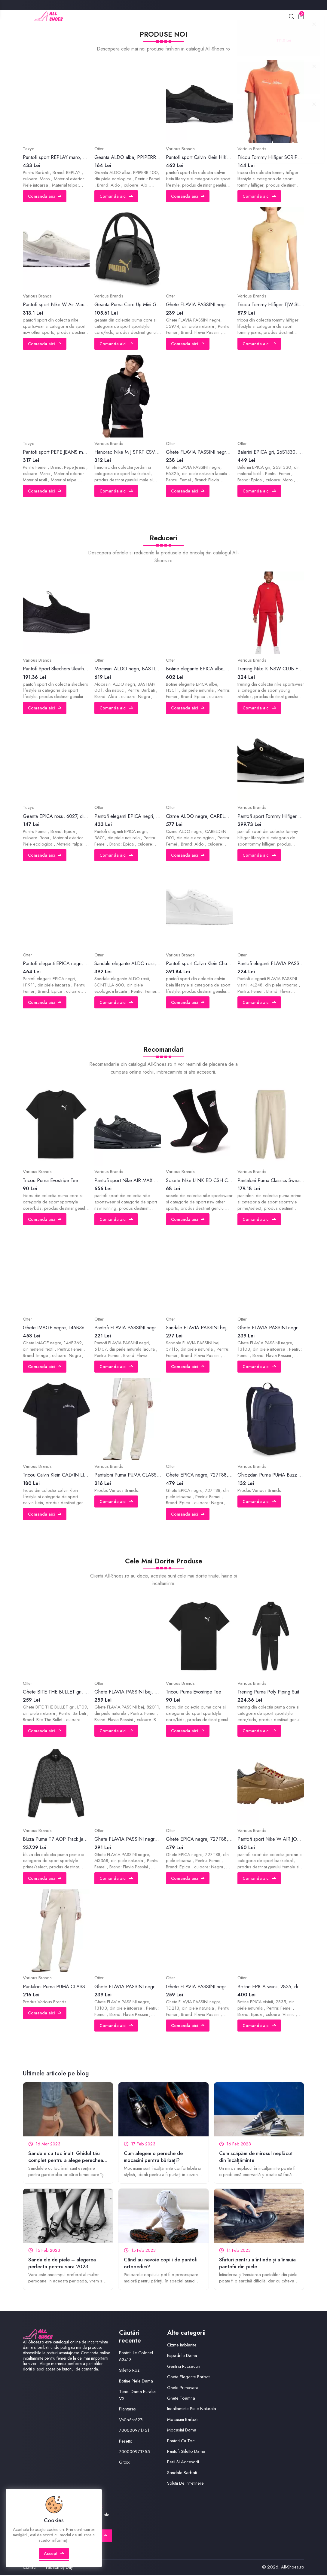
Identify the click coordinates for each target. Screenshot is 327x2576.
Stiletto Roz (129, 2371)
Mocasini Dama (182, 2431)
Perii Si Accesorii (183, 2463)
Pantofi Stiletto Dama (186, 2452)
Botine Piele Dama (136, 2382)
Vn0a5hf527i (131, 2421)
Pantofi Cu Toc (181, 2441)
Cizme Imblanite (182, 2346)
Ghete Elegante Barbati (188, 2378)
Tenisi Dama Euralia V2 (137, 2396)
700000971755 (135, 2452)
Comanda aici (45, 197)
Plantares (127, 2410)
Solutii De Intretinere (185, 2484)
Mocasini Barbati (183, 2420)
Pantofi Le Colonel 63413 (136, 2357)
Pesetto (126, 2442)
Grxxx (124, 2463)
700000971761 (135, 2431)
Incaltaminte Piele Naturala (191, 2410)
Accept (54, 2556)
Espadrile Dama (182, 2356)
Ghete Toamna (181, 2399)
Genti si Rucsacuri (184, 2367)
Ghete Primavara (183, 2388)
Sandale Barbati (182, 2474)
